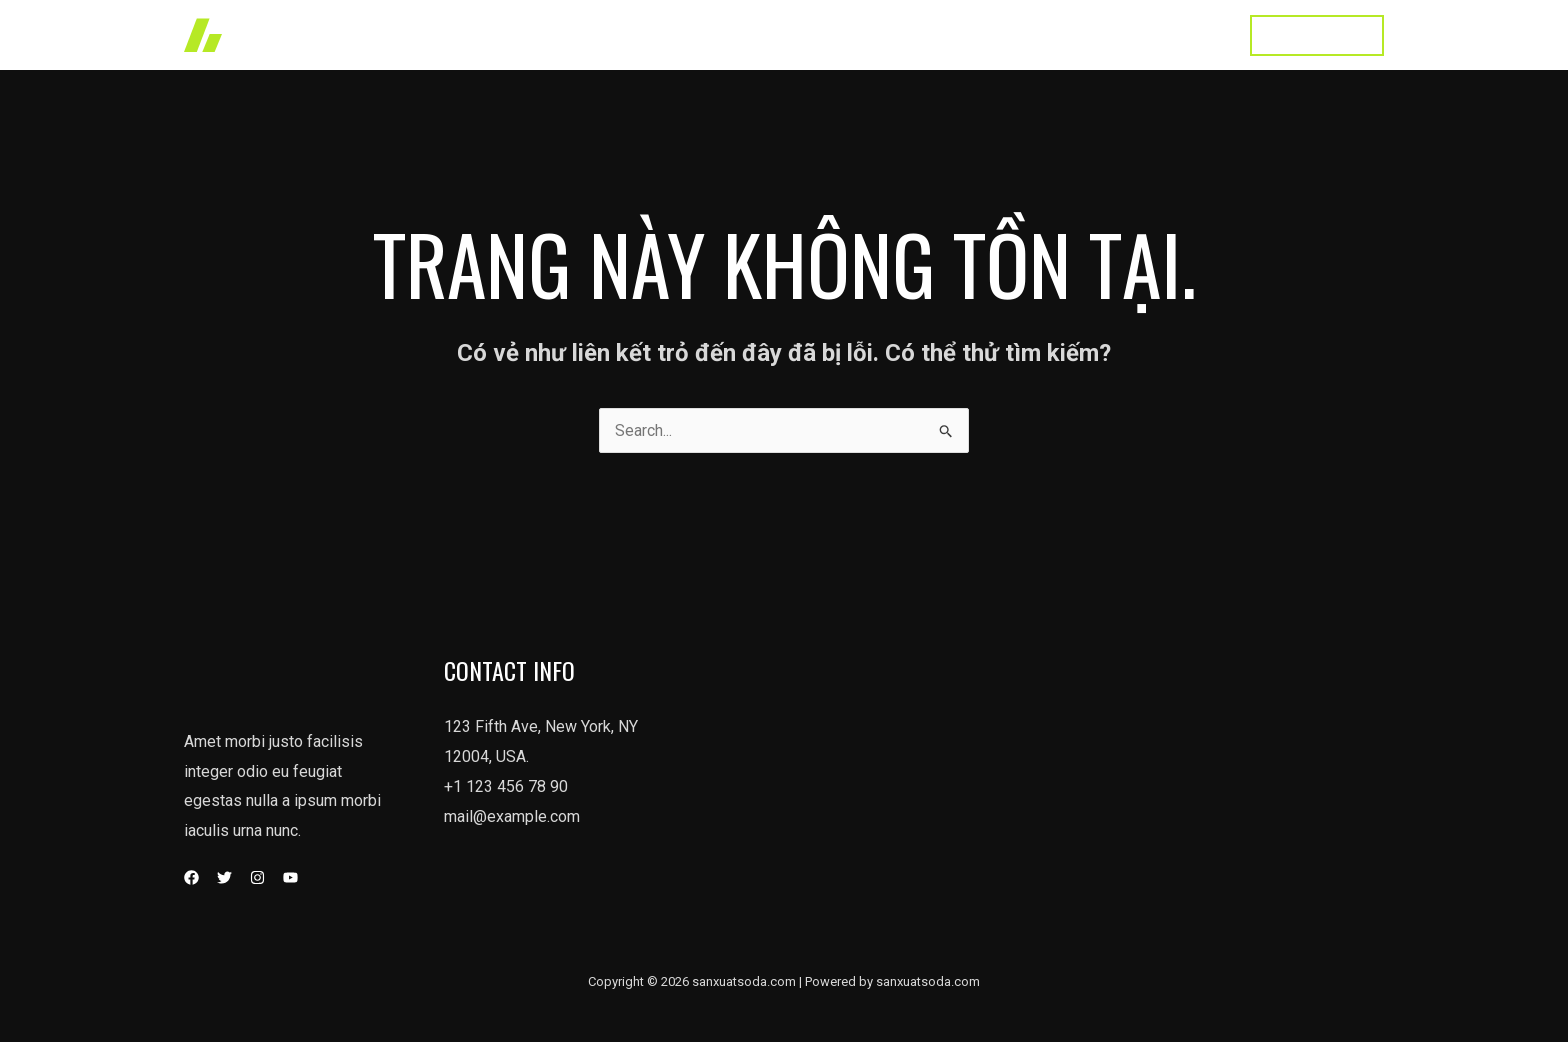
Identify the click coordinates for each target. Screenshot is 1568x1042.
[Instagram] (257, 877)
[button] (1317, 35)
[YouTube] (290, 877)
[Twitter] (224, 877)
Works (803, 34)
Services (889, 34)
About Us (984, 34)
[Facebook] (191, 877)
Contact (1187, 34)
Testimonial (1088, 34)
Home (728, 34)
